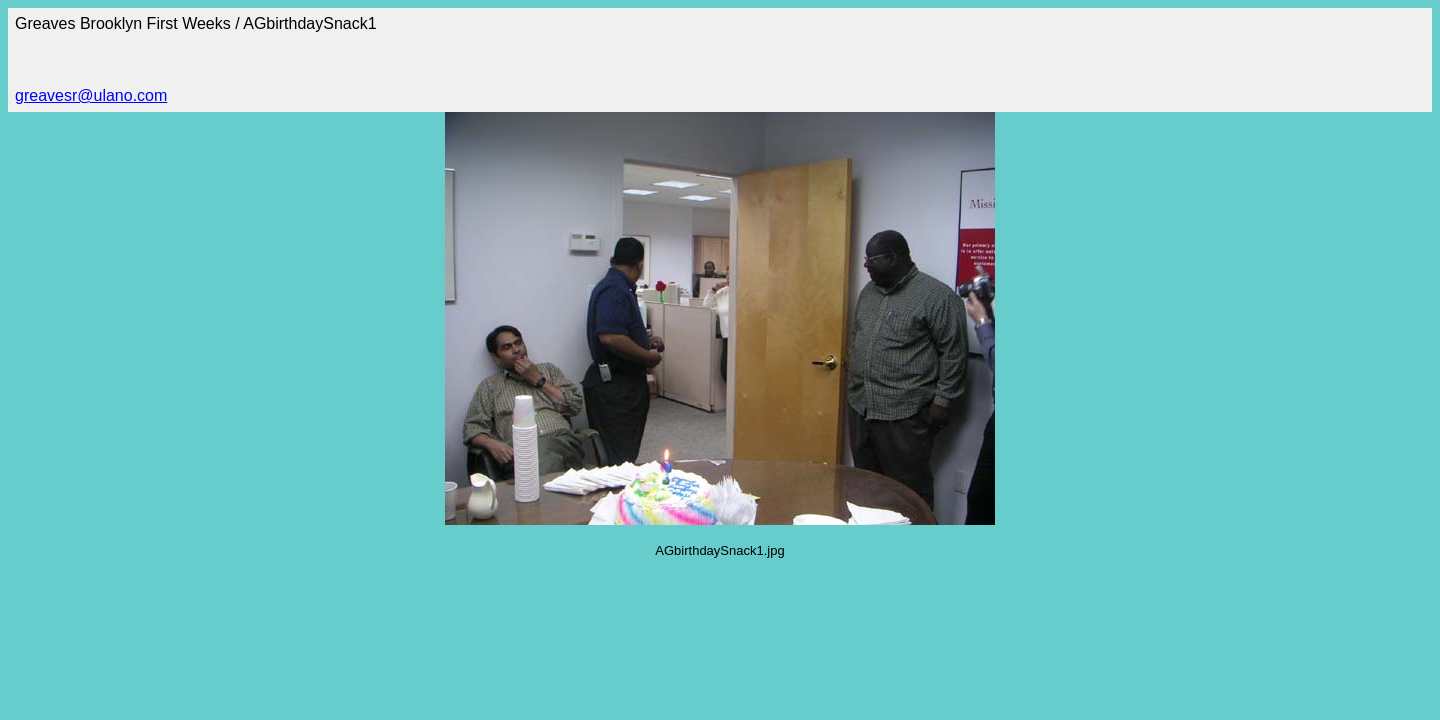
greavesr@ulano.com (91, 95)
